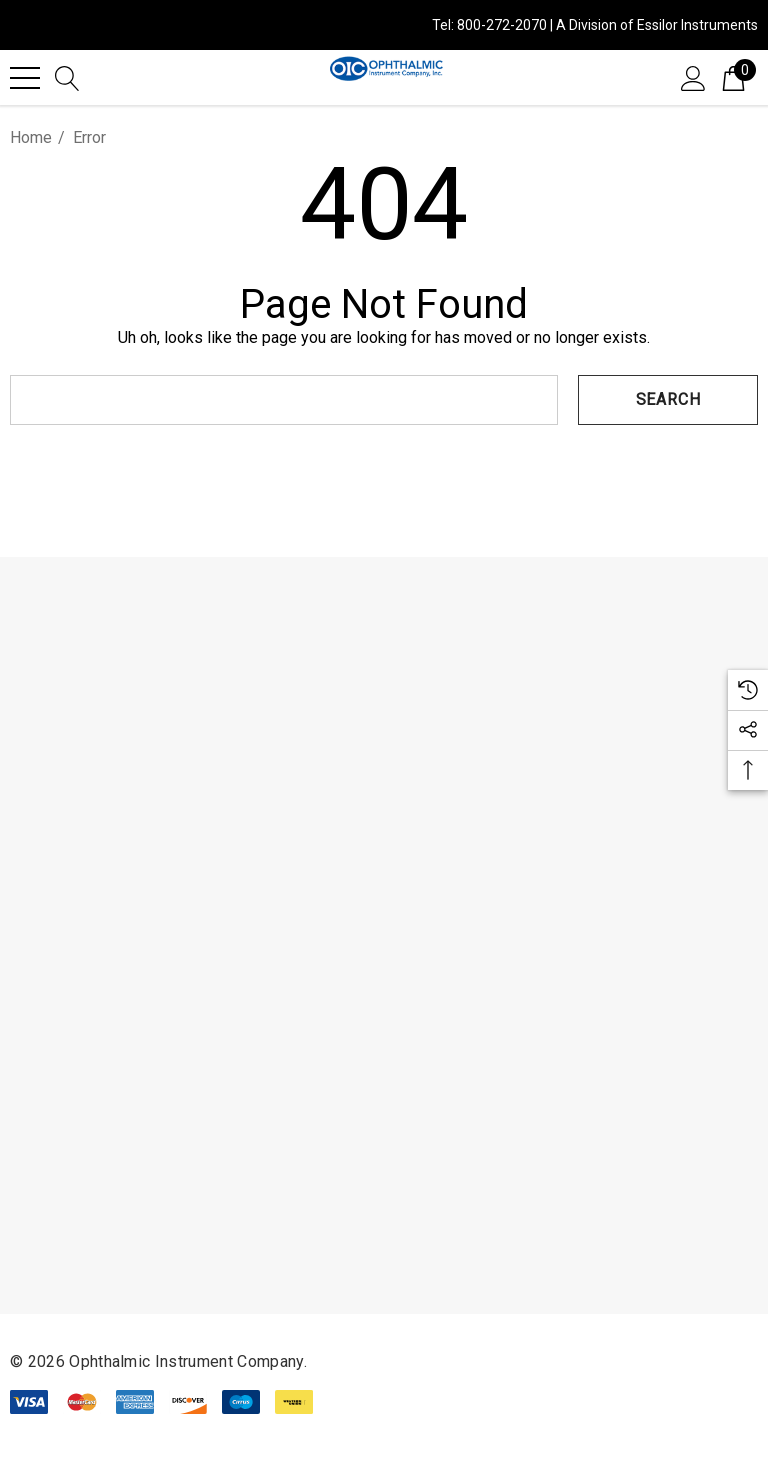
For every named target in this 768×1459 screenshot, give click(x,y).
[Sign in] (693, 77)
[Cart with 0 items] (733, 77)
